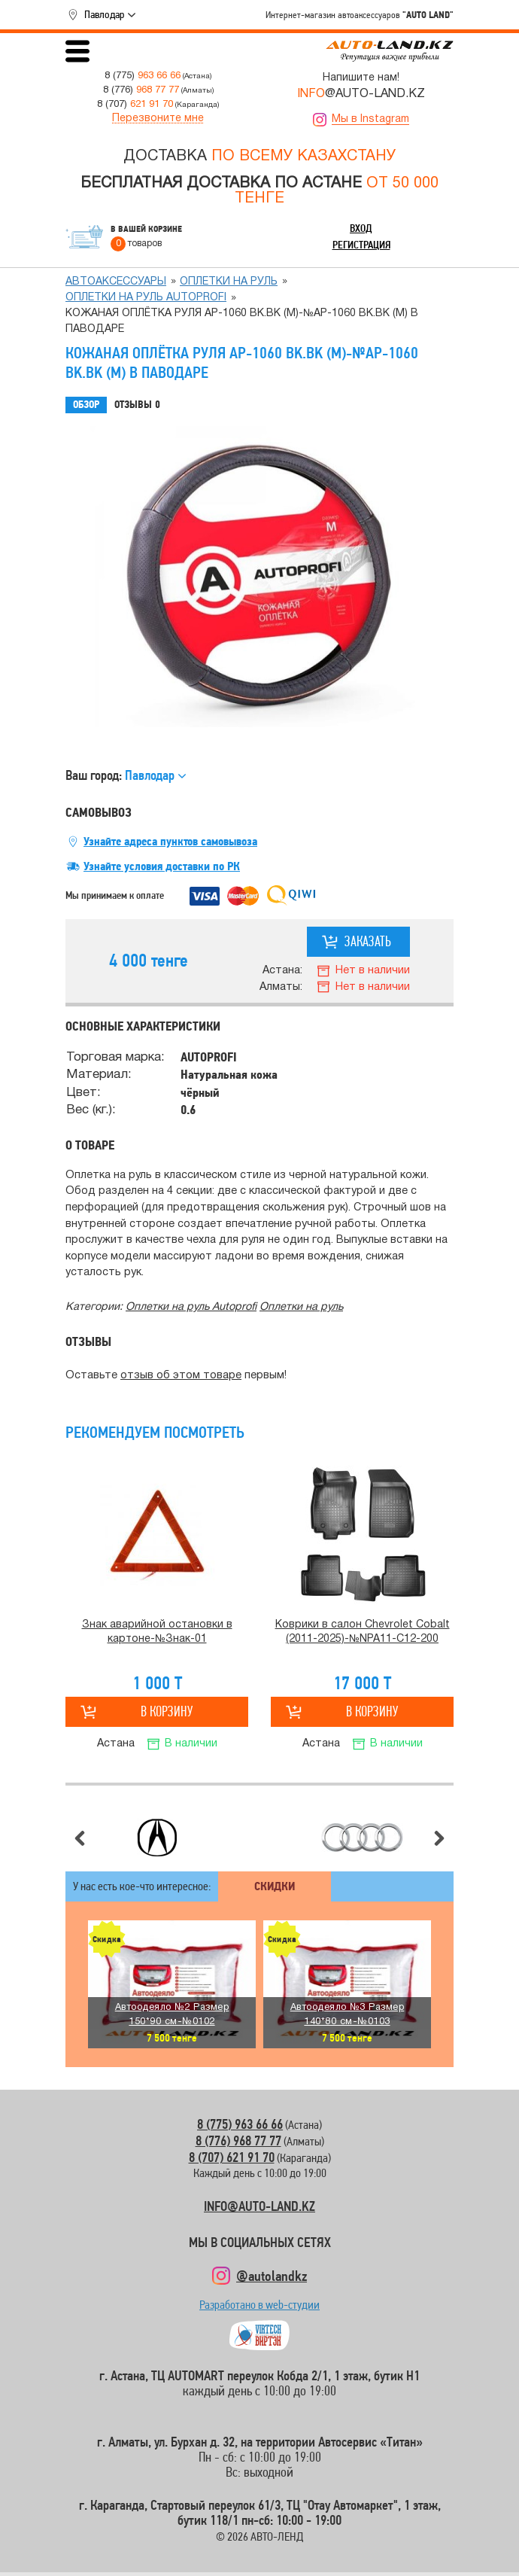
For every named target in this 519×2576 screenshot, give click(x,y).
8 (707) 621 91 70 (232, 2157)
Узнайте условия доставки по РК (161, 866)
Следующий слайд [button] (439, 1838)
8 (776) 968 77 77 (238, 2140)
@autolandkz (271, 2275)
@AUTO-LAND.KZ (361, 94)
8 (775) (143, 76)
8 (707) (135, 104)
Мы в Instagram (370, 119)
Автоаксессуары (115, 282)
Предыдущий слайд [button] (80, 1838)
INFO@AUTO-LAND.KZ (259, 2206)
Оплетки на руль (229, 282)
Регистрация (361, 245)
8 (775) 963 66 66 (240, 2124)
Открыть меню (77, 51)
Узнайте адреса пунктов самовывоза (170, 842)
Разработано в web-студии (259, 2308)
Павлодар (104, 14)
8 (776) (141, 90)
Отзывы (137, 405)
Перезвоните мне (158, 118)
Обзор (86, 404)
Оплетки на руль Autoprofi (145, 298)
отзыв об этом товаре (180, 1376)
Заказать (367, 941)
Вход (361, 228)
